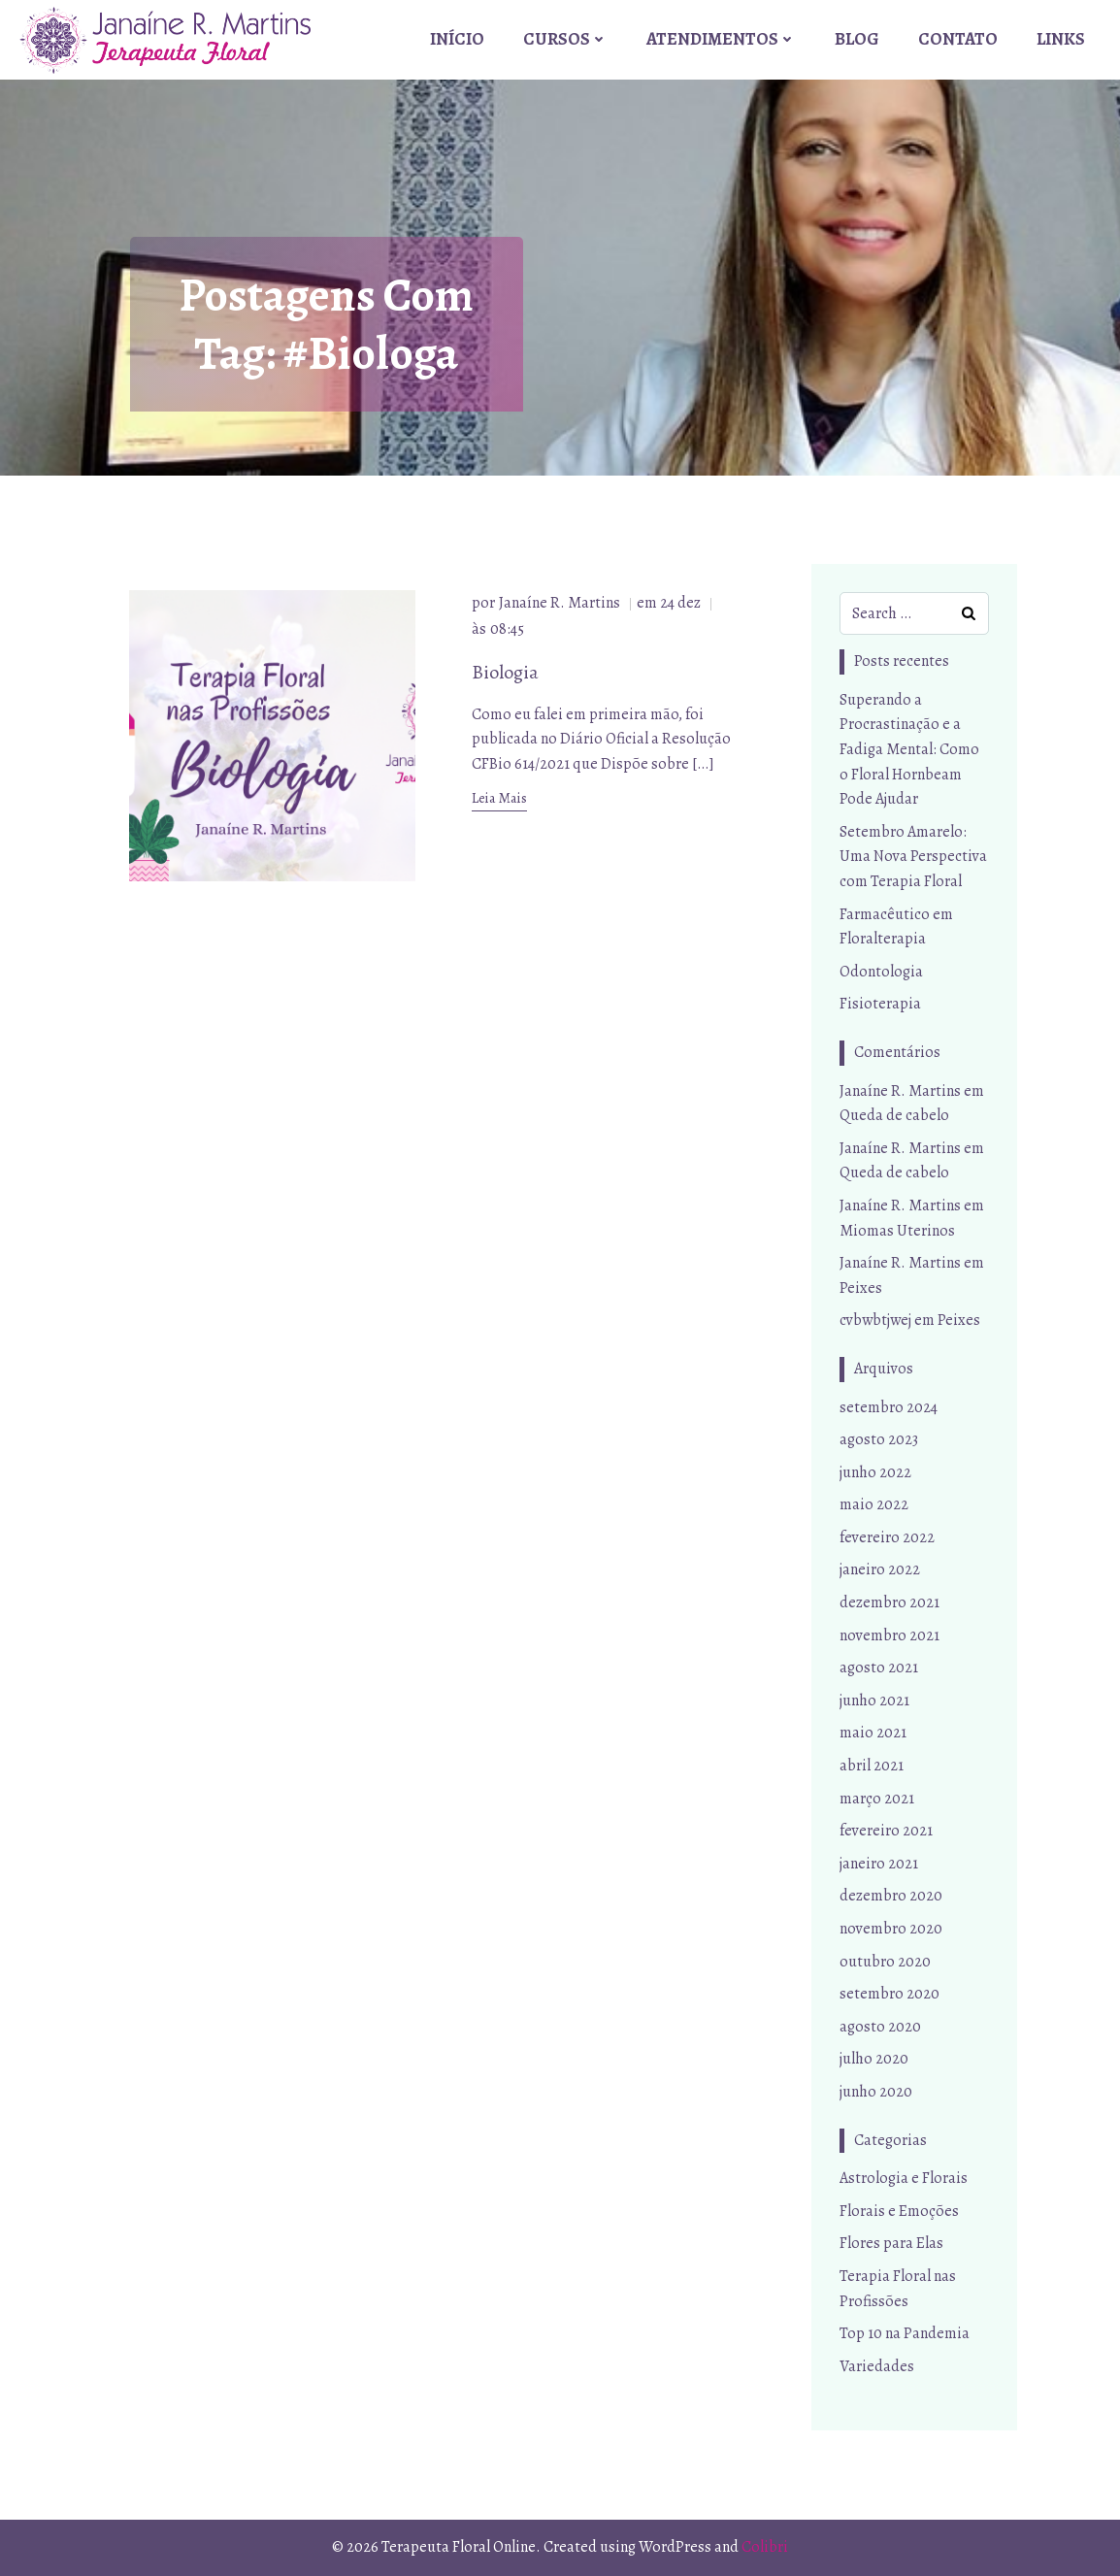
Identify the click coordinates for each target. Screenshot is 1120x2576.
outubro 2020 (885, 1961)
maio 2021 (873, 1733)
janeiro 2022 (880, 1570)
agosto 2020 (880, 2026)
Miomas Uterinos (897, 1230)
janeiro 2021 (879, 1864)
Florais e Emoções (899, 2211)
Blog (858, 38)
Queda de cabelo (894, 1116)
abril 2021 (872, 1766)
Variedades (877, 2366)
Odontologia (881, 971)
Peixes (861, 1288)
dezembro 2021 (889, 1603)
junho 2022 (875, 1472)
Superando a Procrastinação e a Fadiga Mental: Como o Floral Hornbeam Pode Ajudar (909, 750)
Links (1062, 38)
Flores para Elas (891, 2244)
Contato (959, 38)
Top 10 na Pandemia (905, 2334)
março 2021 (877, 1798)
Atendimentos (722, 38)
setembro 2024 (889, 1407)
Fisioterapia (880, 1004)
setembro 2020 (889, 1994)
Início (458, 38)
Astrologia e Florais (904, 2179)
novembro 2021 (889, 1635)
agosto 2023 (879, 1440)
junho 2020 (876, 2092)
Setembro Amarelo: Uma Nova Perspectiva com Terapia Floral (913, 857)
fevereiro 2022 (887, 1538)
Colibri (764, 2547)
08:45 (508, 632)
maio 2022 (874, 1505)
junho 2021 (874, 1701)
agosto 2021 (879, 1668)
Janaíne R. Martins (560, 605)
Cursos (566, 38)
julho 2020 (874, 2059)
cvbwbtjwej (875, 1321)
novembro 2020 (891, 1929)
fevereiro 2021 (886, 1831)
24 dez (681, 605)
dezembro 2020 (891, 1896)
